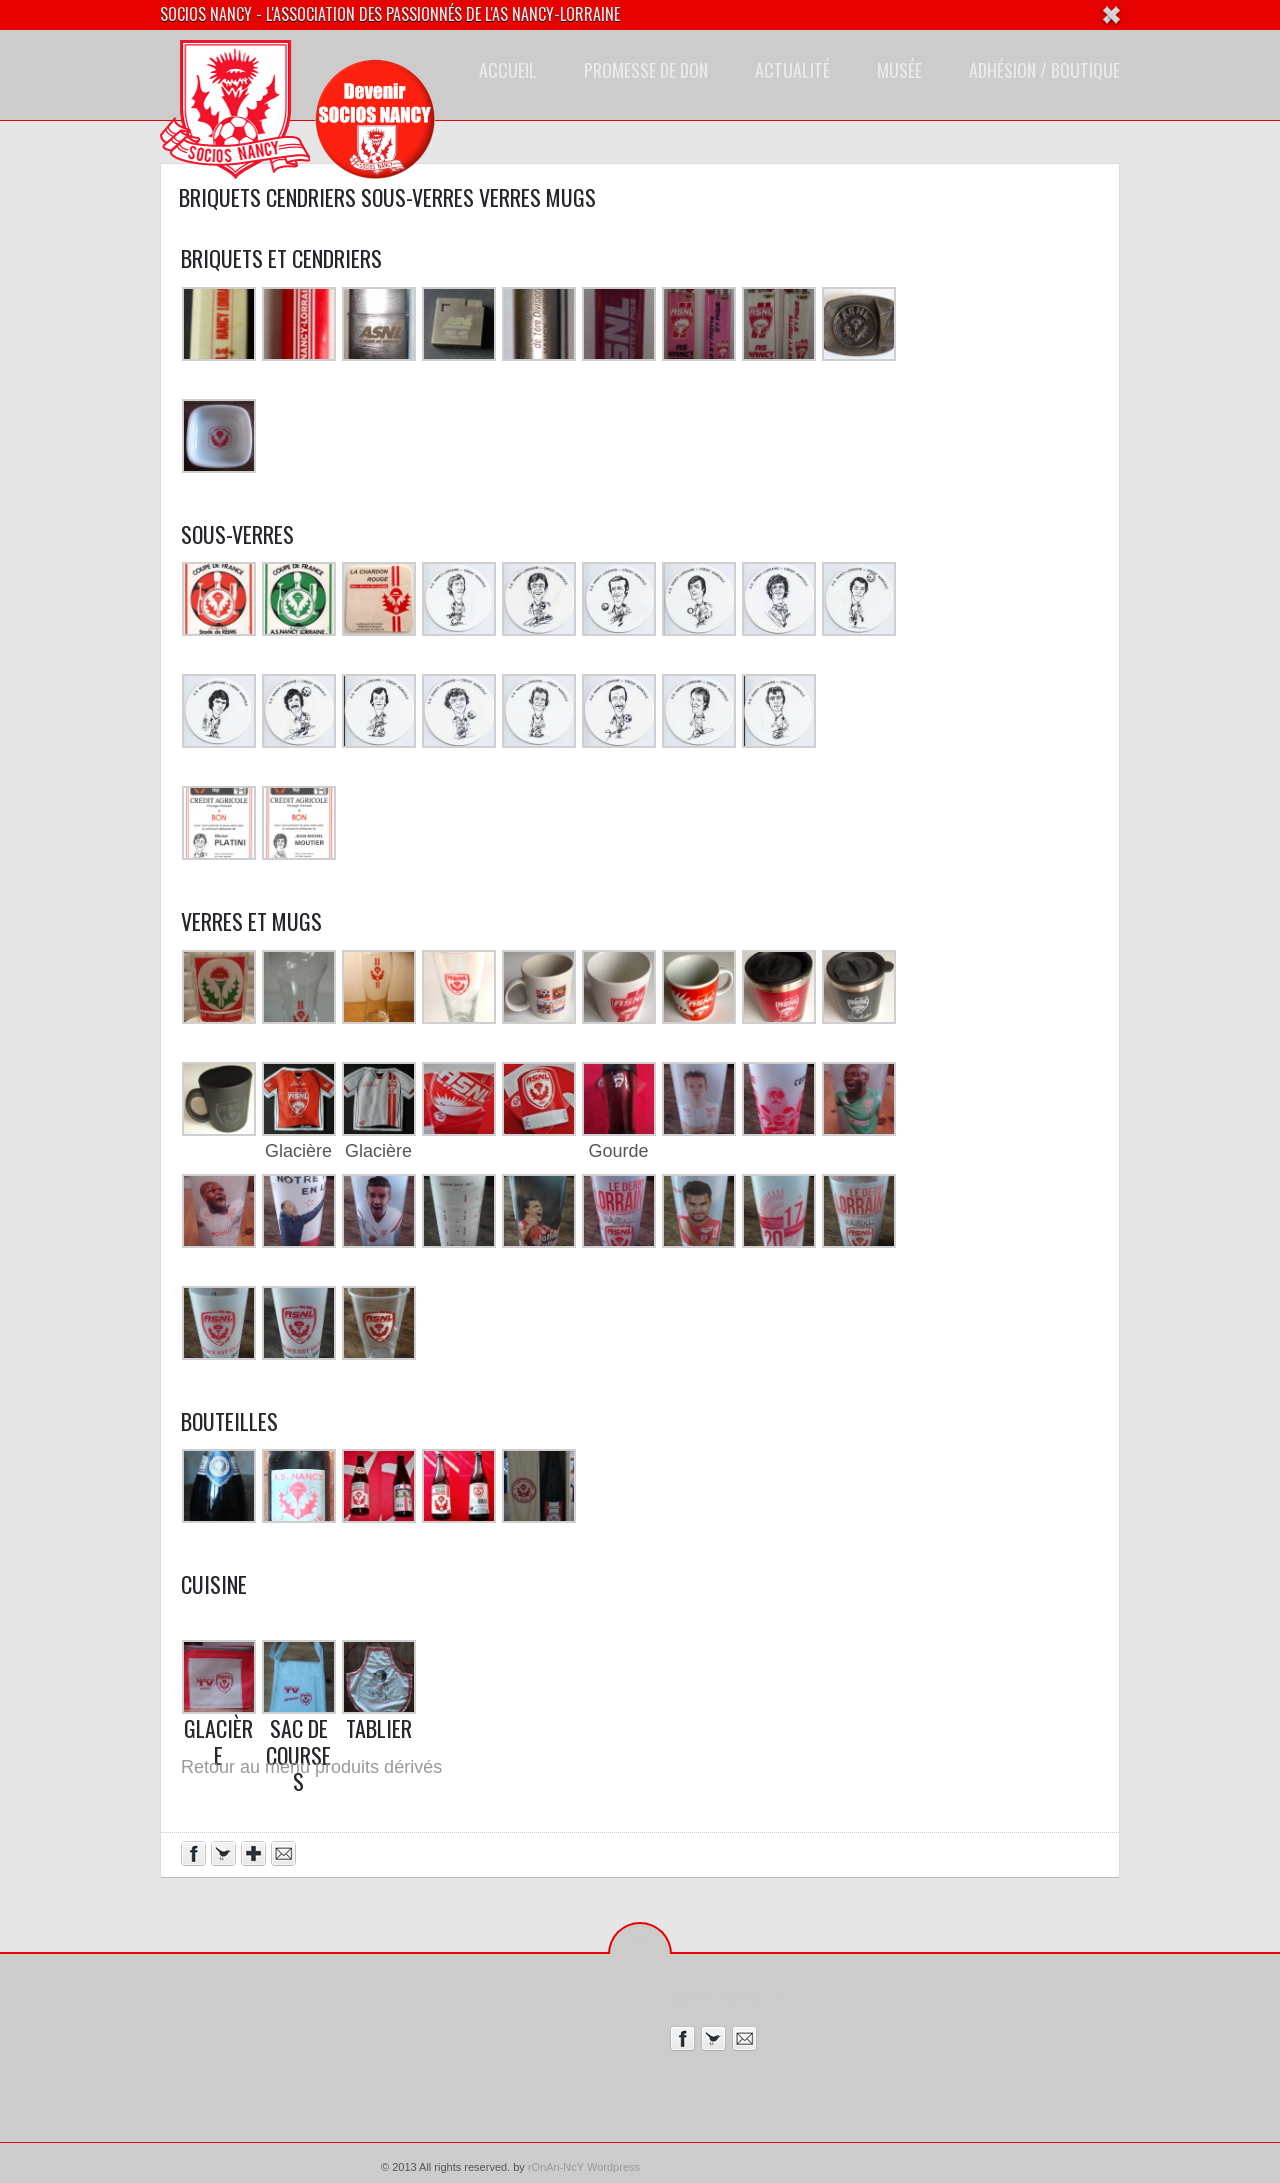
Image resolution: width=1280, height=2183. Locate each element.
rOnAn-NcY (556, 2167)
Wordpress (613, 2167)
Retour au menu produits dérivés (311, 1767)
